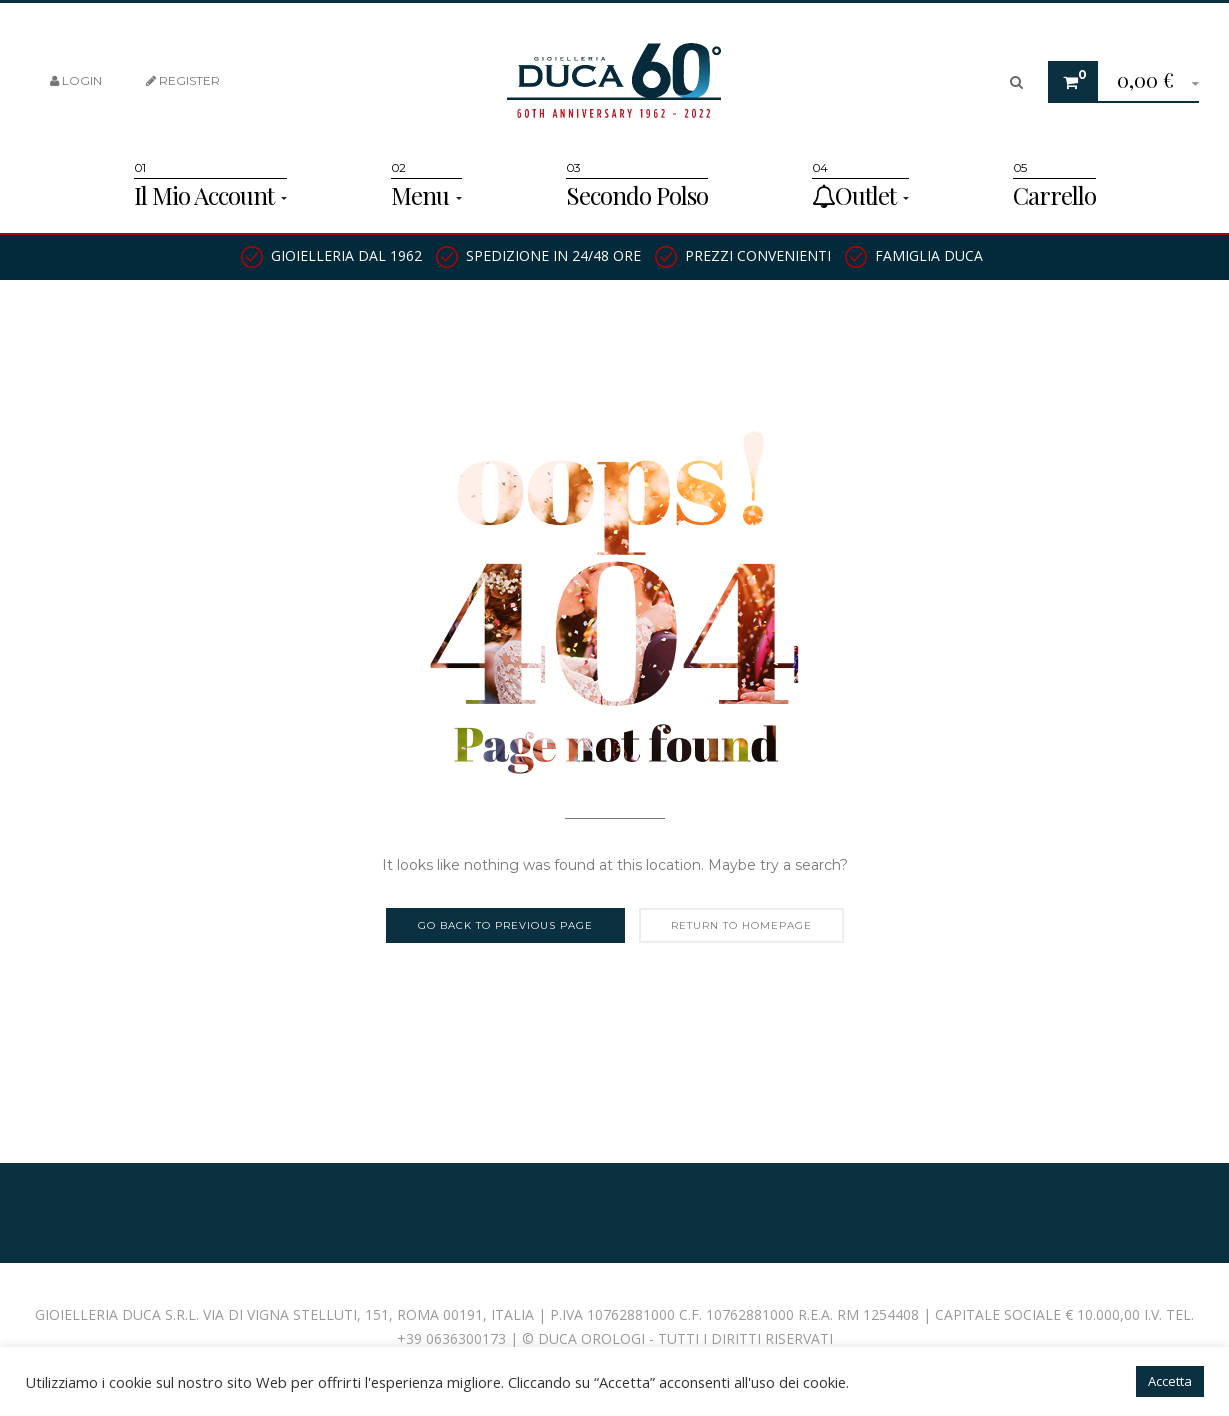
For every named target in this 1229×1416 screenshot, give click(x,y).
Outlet (860, 195)
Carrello (1054, 195)
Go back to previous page (505, 925)
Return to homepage (741, 925)
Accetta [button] (1170, 1381)
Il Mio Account (210, 195)
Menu (426, 195)
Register (183, 80)
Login (76, 80)
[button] (1150, 82)
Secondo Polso (637, 195)
